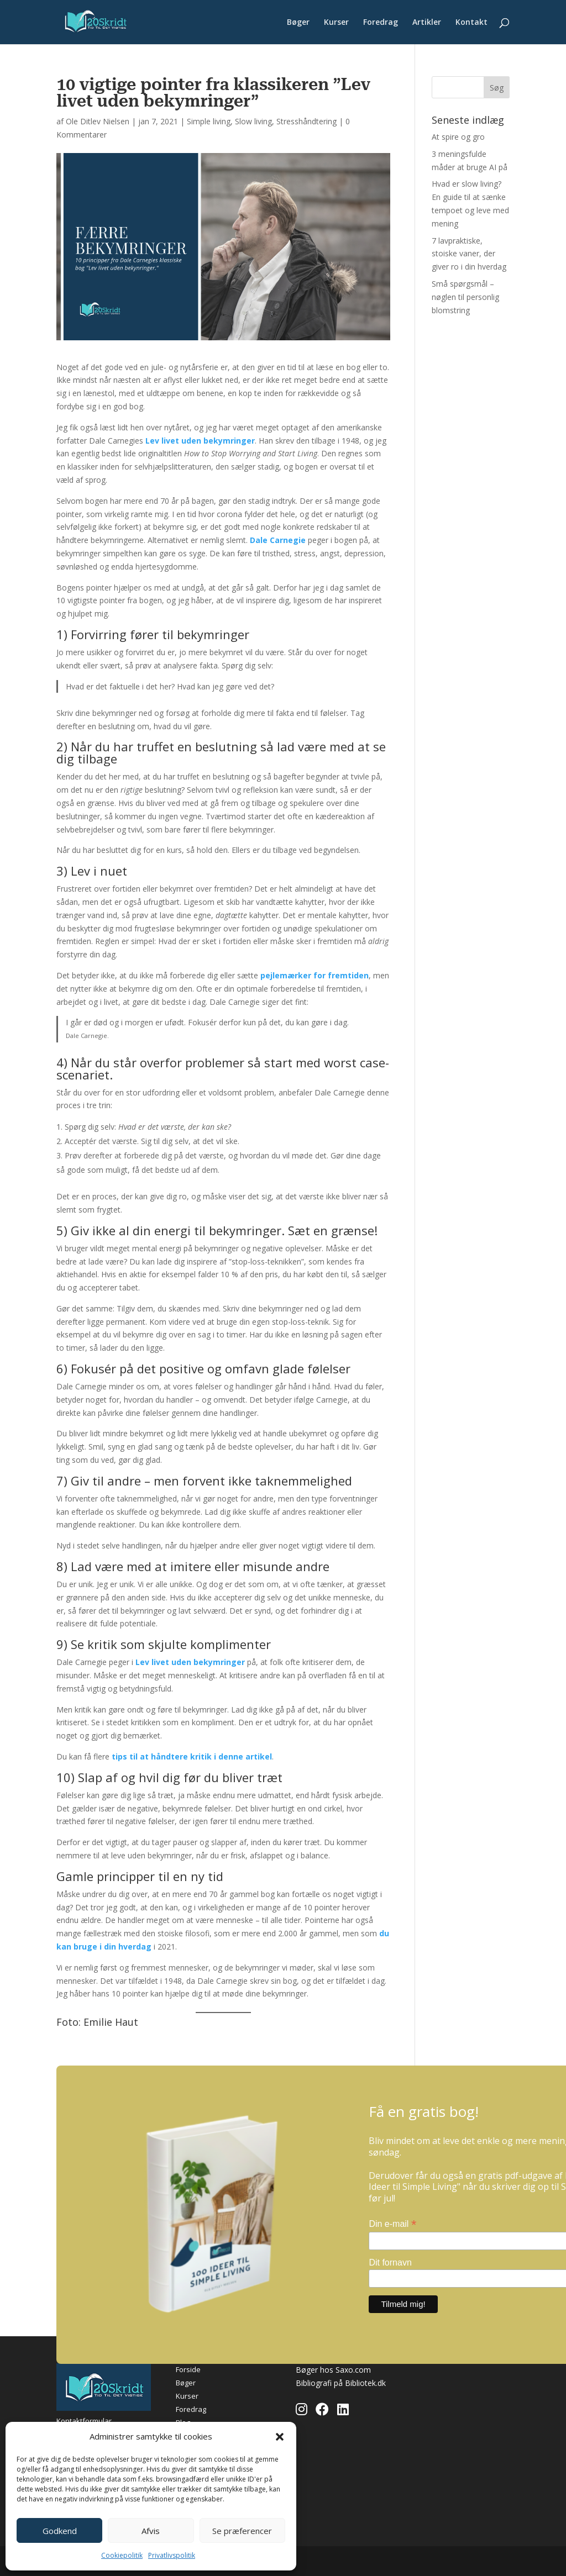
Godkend (60, 2530)
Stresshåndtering (306, 121)
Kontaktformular (84, 2421)
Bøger (298, 22)
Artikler (426, 22)
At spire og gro (458, 136)
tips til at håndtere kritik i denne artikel (192, 1756)
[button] (279, 2436)
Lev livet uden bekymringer (200, 440)
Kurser (336, 22)
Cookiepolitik (122, 2555)
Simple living (208, 121)
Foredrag (380, 22)
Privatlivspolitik (171, 2555)
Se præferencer (242, 2530)
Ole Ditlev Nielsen (97, 121)
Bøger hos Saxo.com (333, 2369)
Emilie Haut (110, 2022)
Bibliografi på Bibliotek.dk (341, 2383)
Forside (188, 2369)
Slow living (253, 121)
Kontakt (471, 22)
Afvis (151, 2530)
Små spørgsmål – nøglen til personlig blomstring (465, 296)
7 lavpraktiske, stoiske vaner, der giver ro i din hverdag (469, 253)
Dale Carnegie (278, 540)
